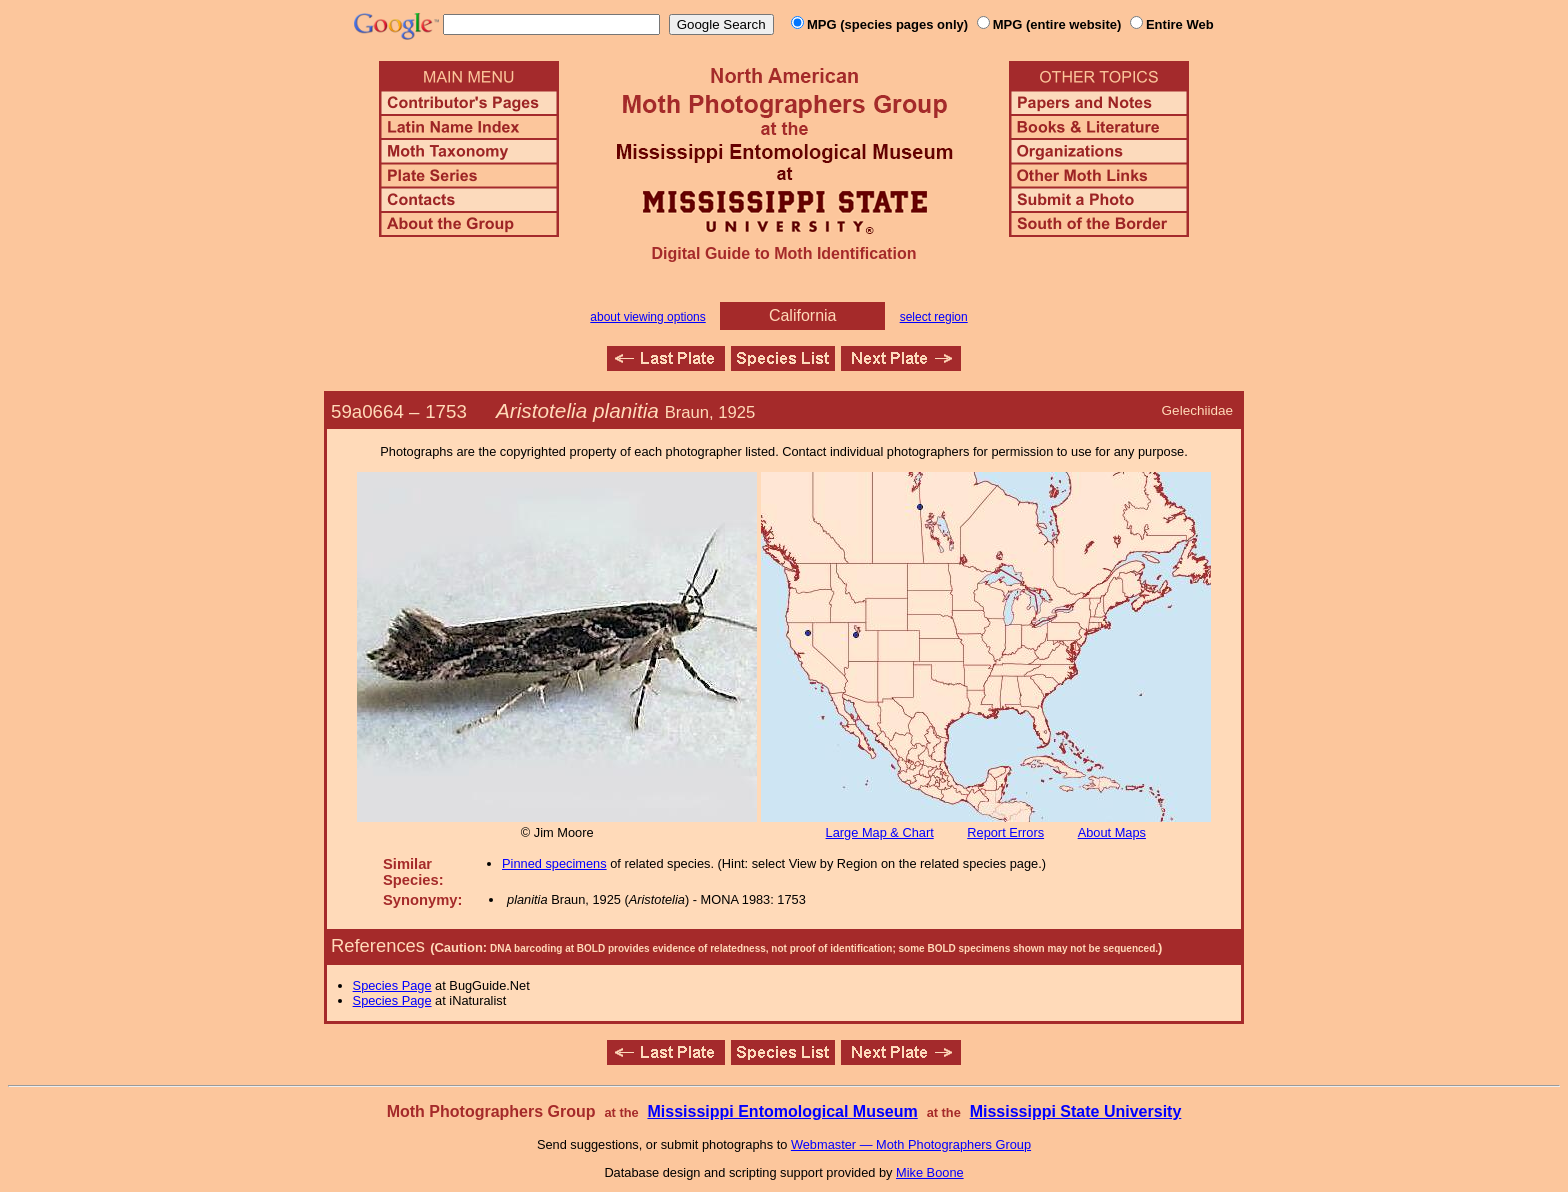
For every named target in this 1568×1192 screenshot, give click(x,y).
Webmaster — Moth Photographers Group (911, 1144)
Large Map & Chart (880, 832)
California (803, 315)
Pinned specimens (554, 863)
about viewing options (647, 317)
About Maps (1112, 832)
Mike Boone (930, 1172)
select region (934, 317)
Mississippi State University (1076, 1111)
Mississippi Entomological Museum (782, 1111)
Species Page (392, 985)
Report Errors (1005, 832)
